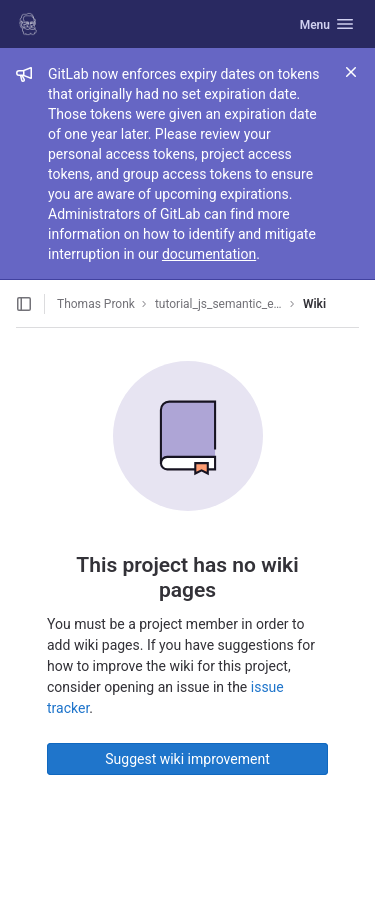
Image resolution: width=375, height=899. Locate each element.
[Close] (351, 72)
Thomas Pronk (96, 304)
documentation (209, 254)
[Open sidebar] (24, 304)
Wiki (314, 304)
